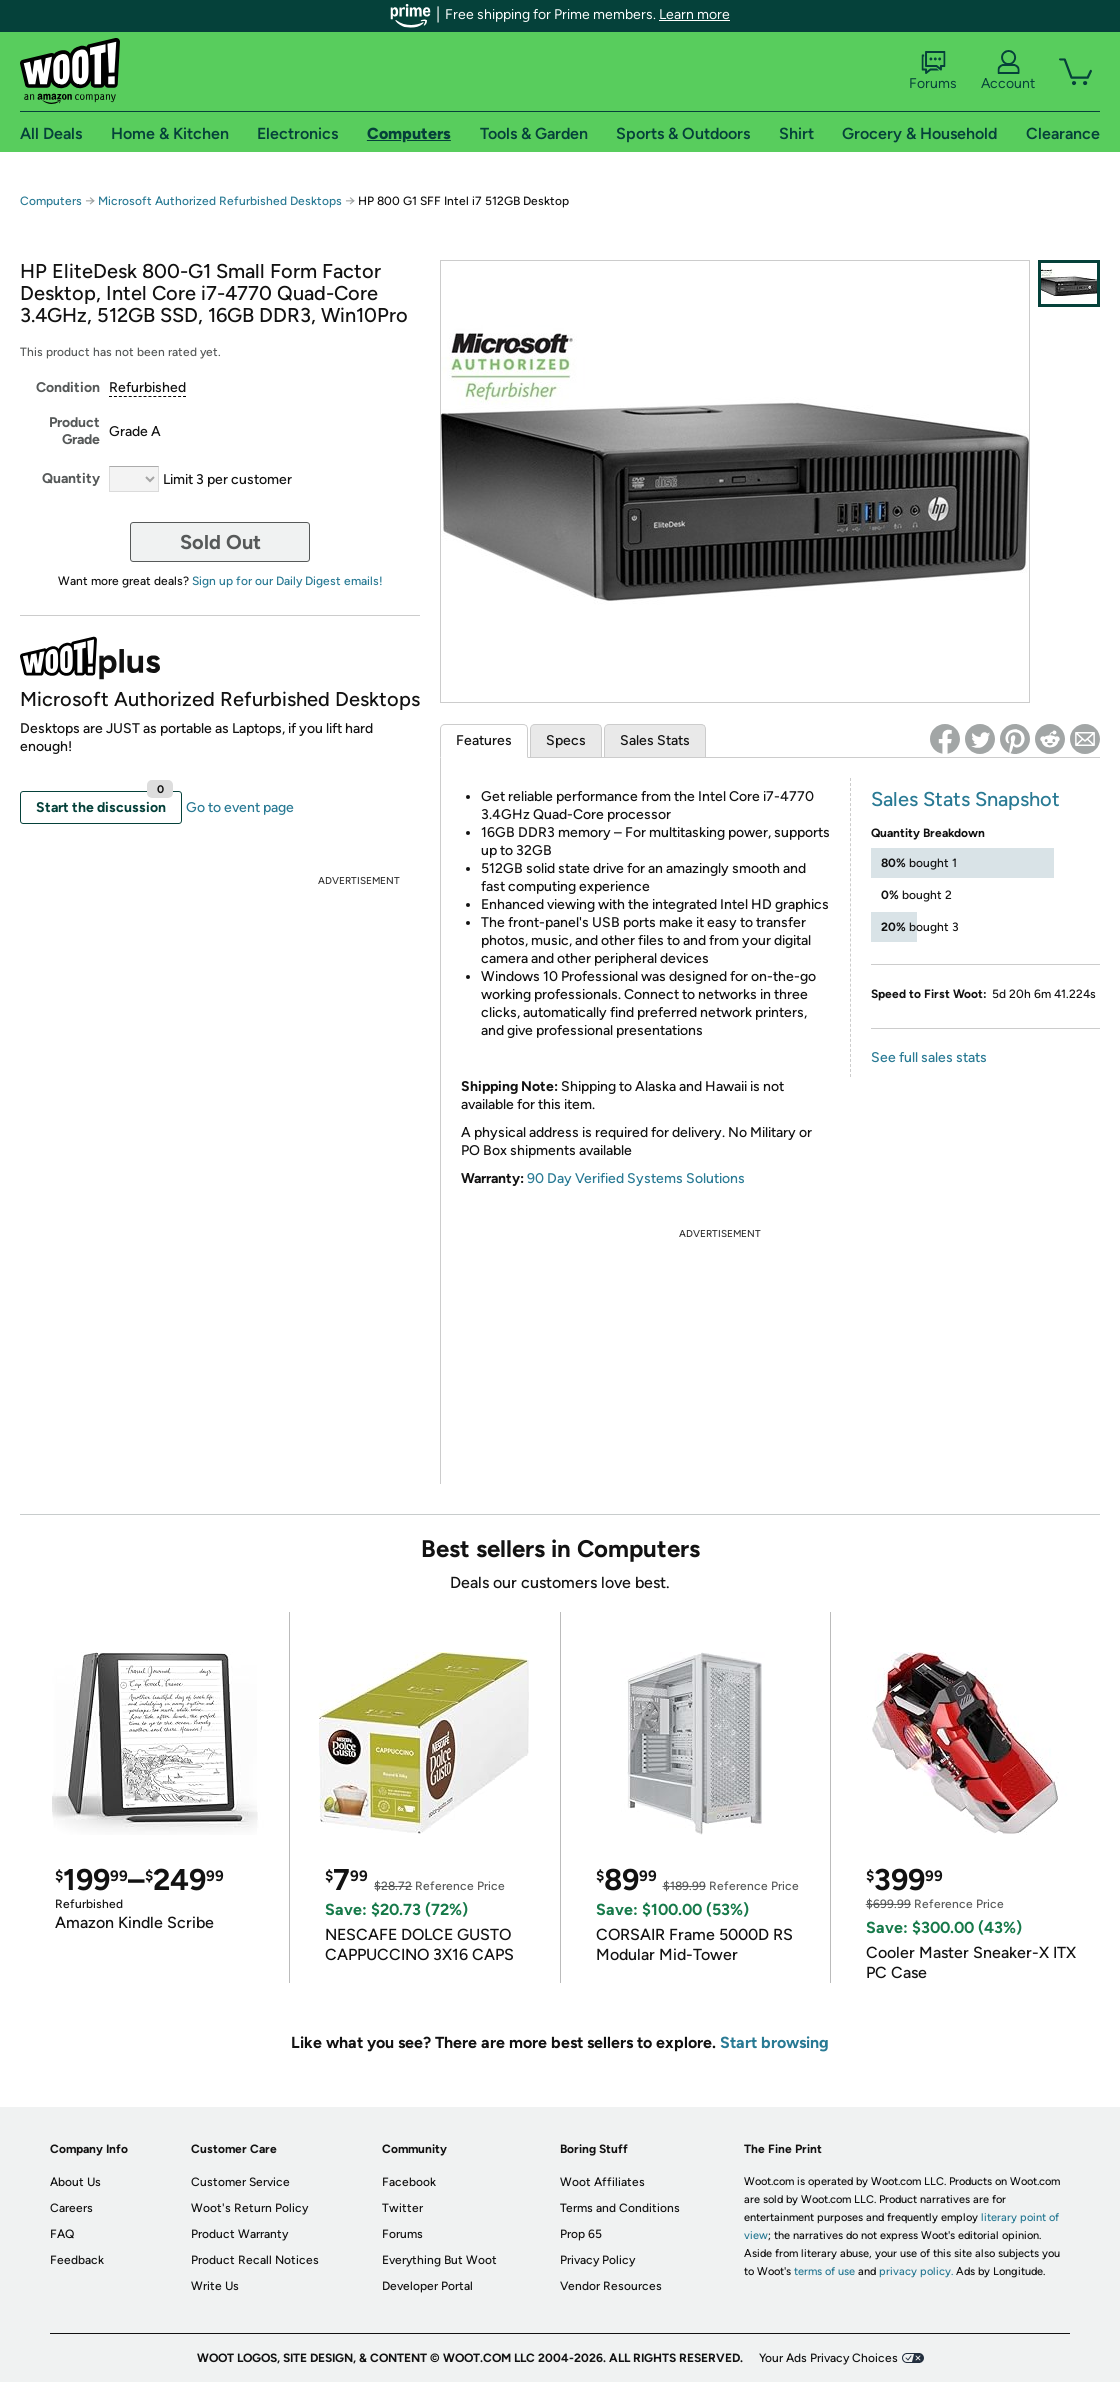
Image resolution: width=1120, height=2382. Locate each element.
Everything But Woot (439, 2260)
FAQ (62, 2234)
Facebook (409, 2182)
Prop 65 (581, 2234)
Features (484, 740)
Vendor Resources (611, 2286)
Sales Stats (655, 740)
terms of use (824, 2271)
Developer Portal (427, 2286)
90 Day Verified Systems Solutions (636, 1178)
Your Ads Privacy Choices (828, 2358)
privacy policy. (916, 2271)
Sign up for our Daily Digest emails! (287, 581)
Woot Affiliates (602, 2182)
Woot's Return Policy (249, 2208)
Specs (566, 740)
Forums (933, 71)
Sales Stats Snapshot (965, 799)
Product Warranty (239, 2234)
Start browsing (774, 2042)
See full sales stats (929, 1057)
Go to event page (240, 807)
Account (1008, 71)
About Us (75, 2182)
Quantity (71, 478)
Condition (68, 387)
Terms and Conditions (620, 2208)
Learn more (694, 14)
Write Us (215, 2286)
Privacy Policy (597, 2260)
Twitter (402, 2208)
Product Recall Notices (255, 2260)
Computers (51, 201)
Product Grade (74, 431)
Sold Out (220, 542)
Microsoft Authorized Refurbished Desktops (220, 201)
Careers (71, 2208)
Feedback (77, 2260)
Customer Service (240, 2182)
